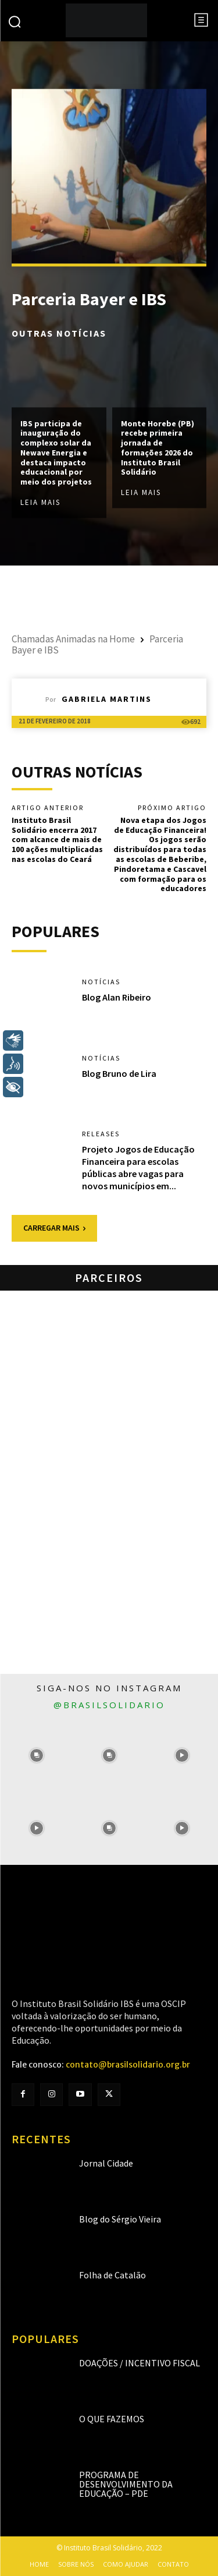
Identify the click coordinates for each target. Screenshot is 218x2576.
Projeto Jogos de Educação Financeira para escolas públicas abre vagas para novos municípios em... (138, 1167)
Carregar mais (54, 1227)
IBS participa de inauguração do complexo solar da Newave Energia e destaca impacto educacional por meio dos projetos (56, 452)
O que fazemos (111, 2419)
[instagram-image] (36, 1755)
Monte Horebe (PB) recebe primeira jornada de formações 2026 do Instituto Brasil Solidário (157, 448)
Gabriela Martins (107, 699)
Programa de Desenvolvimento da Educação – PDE (126, 2484)
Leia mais (40, 503)
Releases (101, 1133)
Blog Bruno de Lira (119, 1073)
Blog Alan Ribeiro (116, 997)
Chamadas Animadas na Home (73, 638)
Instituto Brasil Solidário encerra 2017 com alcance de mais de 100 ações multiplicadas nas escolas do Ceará (57, 839)
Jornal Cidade (106, 2163)
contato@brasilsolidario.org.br (128, 2064)
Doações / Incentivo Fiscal (139, 2363)
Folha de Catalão (112, 2275)
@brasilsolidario (109, 1705)
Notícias (101, 981)
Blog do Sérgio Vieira (120, 2219)
